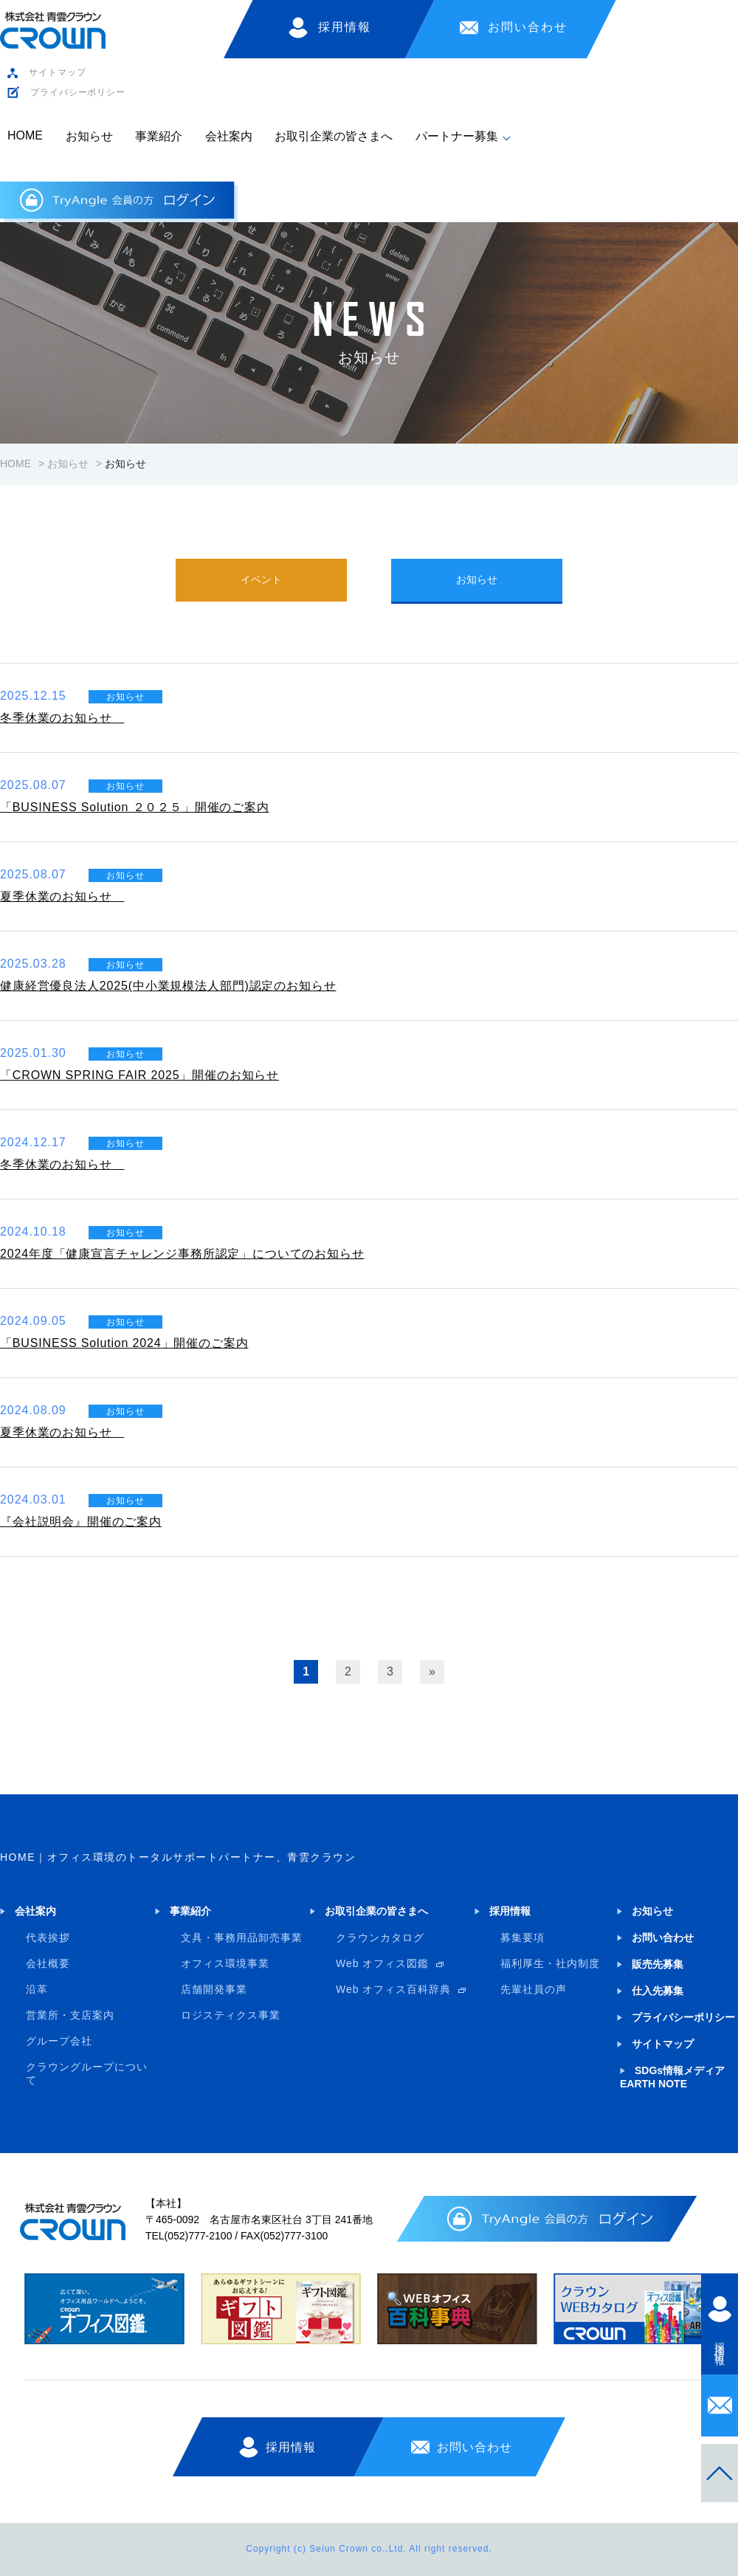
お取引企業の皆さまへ (334, 136)
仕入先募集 (657, 1991)
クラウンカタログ (380, 1937)
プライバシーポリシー (77, 92)
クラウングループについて (87, 2073)
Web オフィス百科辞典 (393, 1989)
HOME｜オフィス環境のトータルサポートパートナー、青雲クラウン (178, 1857)
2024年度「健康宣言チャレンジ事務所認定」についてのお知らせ (182, 1253)
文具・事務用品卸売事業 (242, 1937)
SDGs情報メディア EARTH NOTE (672, 2077)
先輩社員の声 (533, 1989)
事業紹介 (158, 136)
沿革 (37, 1989)
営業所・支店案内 (70, 2015)
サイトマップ (57, 72)
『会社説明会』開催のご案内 (81, 1521)
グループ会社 (59, 2041)
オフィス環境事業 (225, 1963)
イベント (261, 579)
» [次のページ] (432, 1671)
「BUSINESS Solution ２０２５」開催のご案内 (134, 807)
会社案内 (228, 136)
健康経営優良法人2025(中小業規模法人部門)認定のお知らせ (168, 985)
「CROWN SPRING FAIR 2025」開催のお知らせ (139, 1075)
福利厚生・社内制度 (550, 1963)
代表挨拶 (48, 1937)
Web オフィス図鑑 (382, 1963)
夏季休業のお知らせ (62, 896)
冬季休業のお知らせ (62, 718)
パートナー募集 (456, 136)
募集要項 (522, 1937)
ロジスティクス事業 (230, 2015)
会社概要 (48, 1963)
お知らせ (89, 136)
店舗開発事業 (214, 1989)
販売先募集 (657, 1964)
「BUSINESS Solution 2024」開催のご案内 (124, 1343)
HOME (25, 135)
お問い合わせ (528, 27)
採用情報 (344, 27)
